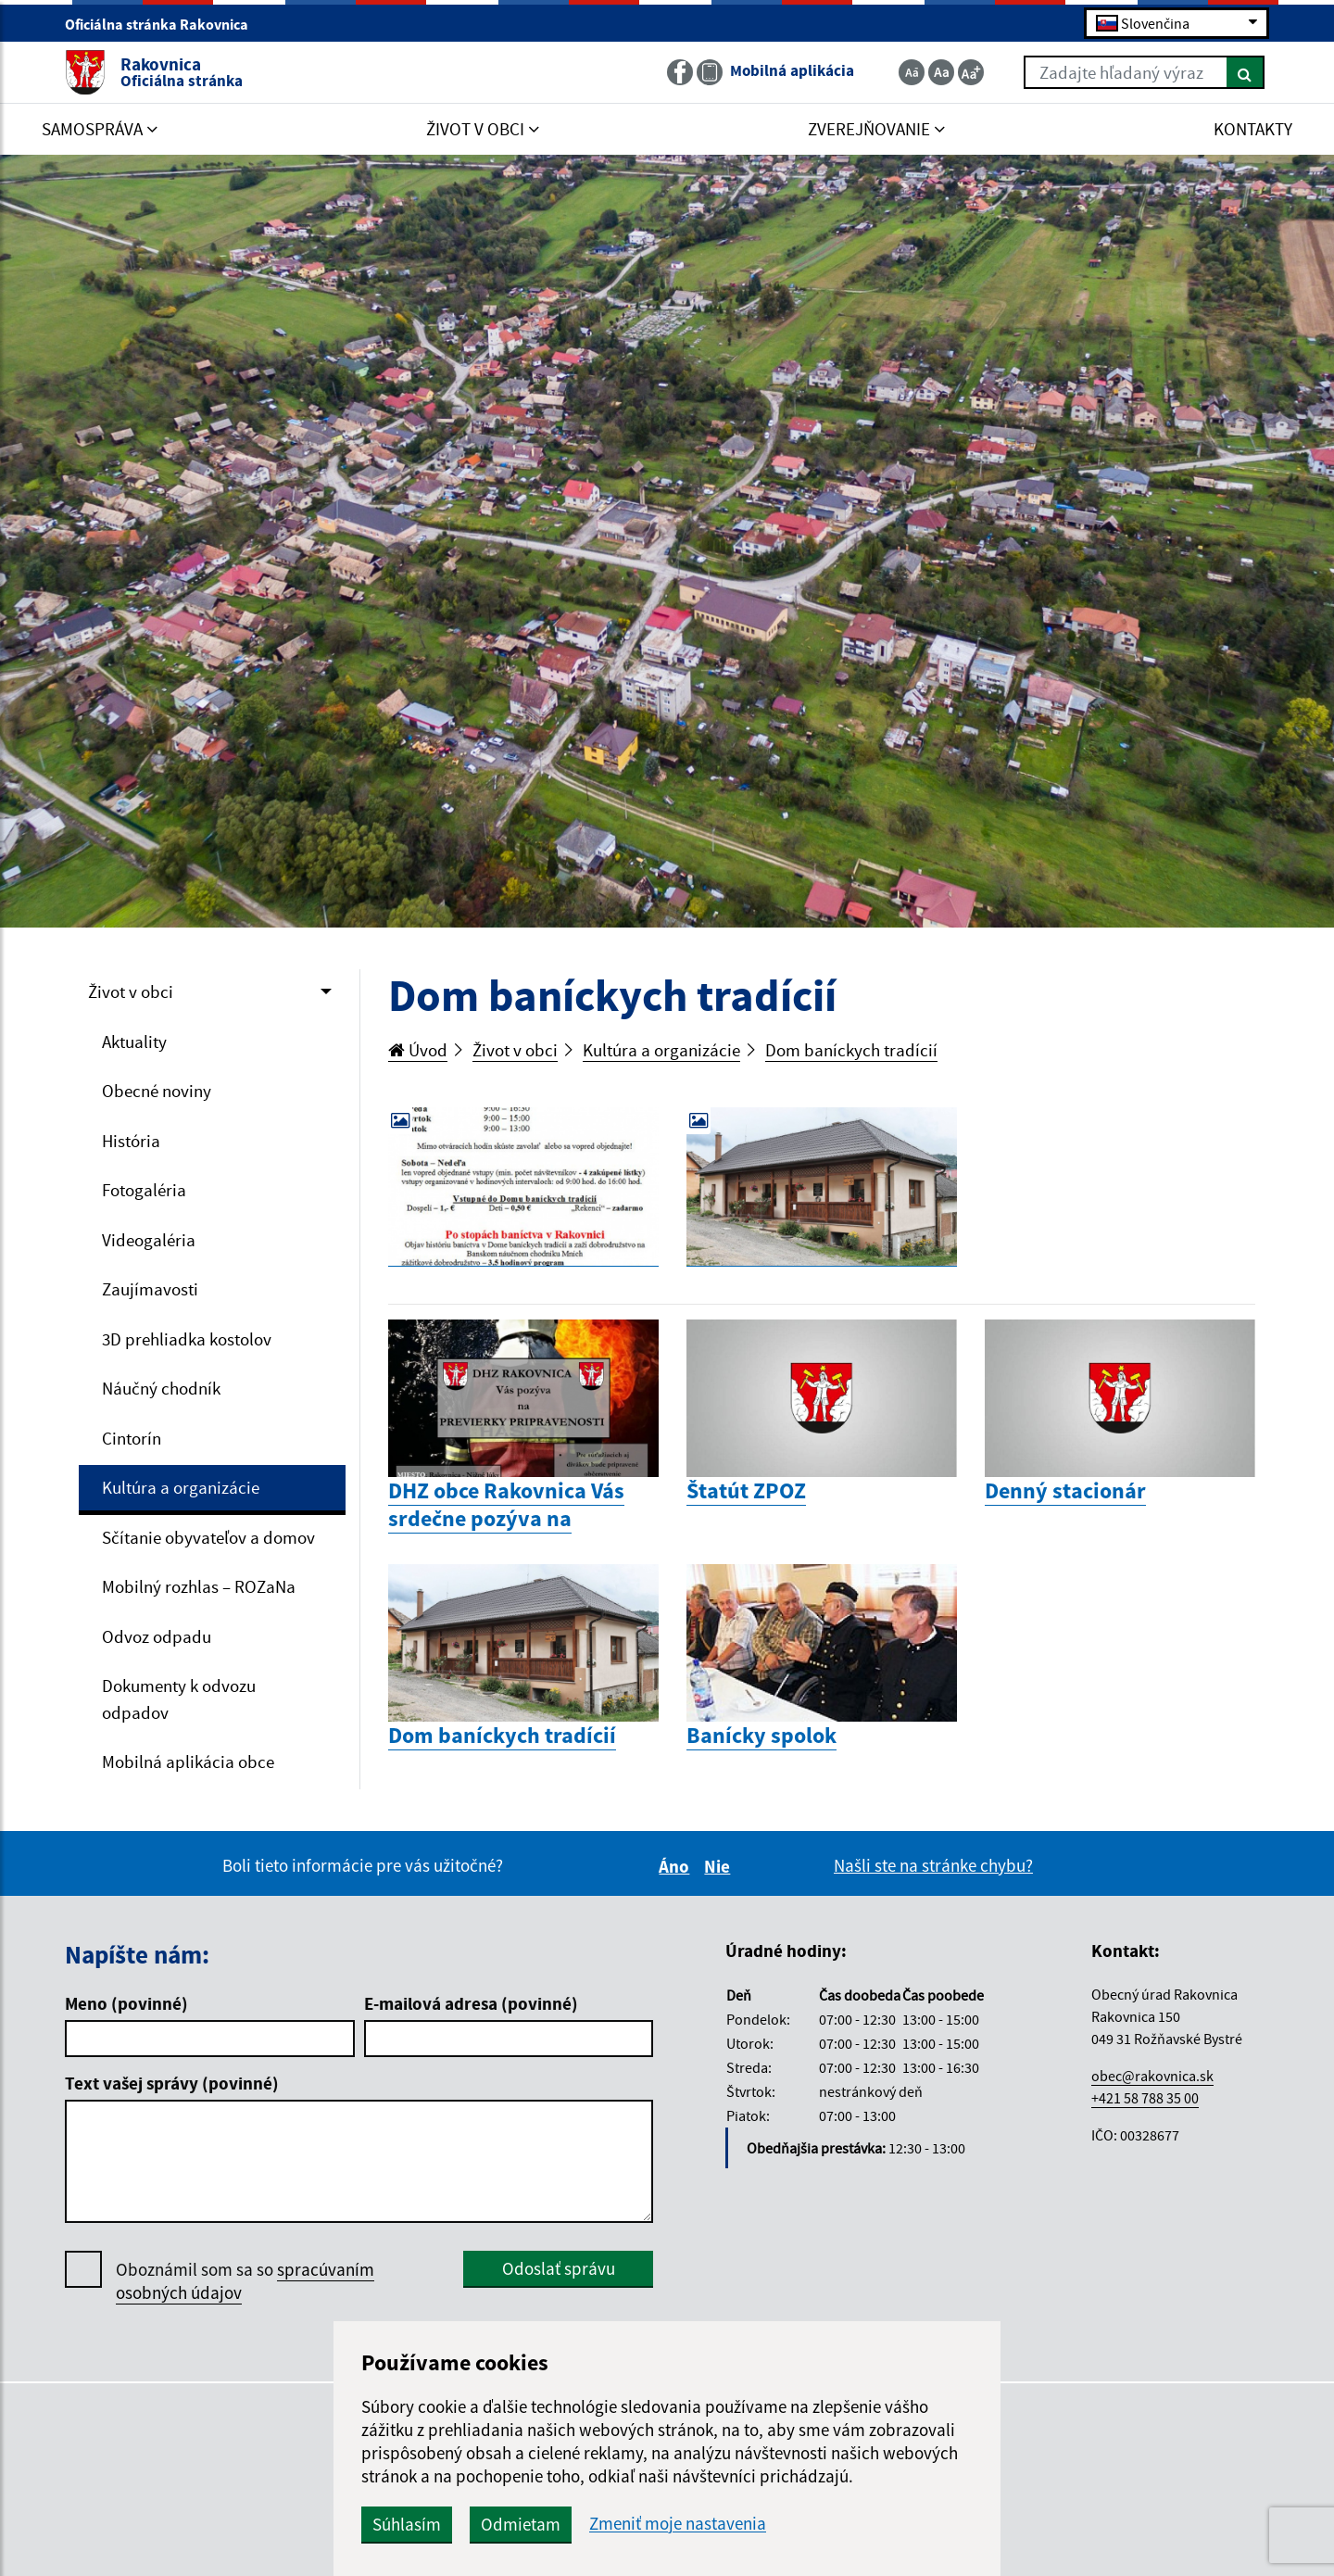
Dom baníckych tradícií (851, 1050)
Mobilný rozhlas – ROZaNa (199, 1586)
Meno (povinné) (126, 2003)
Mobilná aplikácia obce (188, 1761)
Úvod (417, 1050)
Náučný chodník (161, 1388)
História (131, 1141)
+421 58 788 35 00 (1145, 2098)
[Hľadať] (1246, 72)
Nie (720, 1866)
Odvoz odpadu (156, 1636)
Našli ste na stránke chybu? (933, 1865)
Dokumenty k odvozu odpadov (179, 1699)
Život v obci (130, 991)
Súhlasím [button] (406, 2524)
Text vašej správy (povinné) (172, 2083)
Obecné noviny (156, 1091)
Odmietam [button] (520, 2524)
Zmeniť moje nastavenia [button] (677, 2523)
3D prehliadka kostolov (186, 1339)
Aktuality (134, 1041)
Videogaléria (148, 1240)
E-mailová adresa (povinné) (471, 2003)
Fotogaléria (144, 1190)
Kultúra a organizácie (180, 1487)
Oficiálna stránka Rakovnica (164, 24)
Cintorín (131, 1438)
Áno (677, 1866)
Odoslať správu (558, 2268)
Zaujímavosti (150, 1289)
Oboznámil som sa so (245, 2281)
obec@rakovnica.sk (1152, 2075)
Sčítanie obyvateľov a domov (208, 1537)
